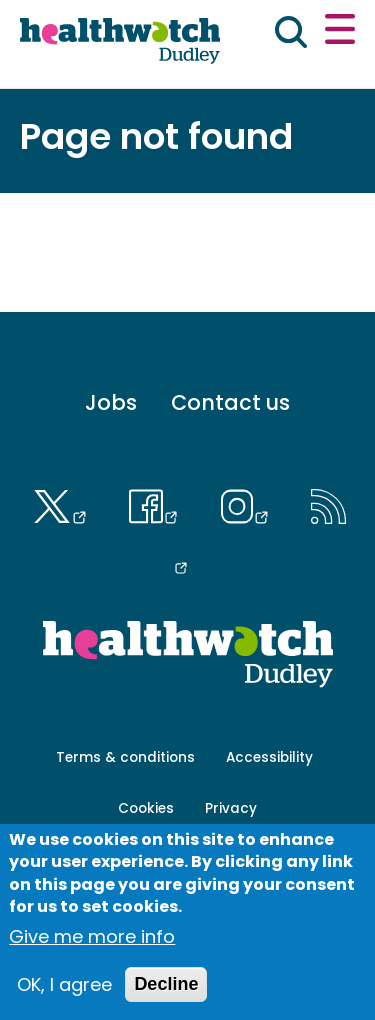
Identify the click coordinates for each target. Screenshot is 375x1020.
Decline (166, 984)
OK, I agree (64, 984)
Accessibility (269, 757)
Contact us (230, 402)
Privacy (231, 808)
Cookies (146, 808)
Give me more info (92, 936)
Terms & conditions (125, 757)
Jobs (111, 402)
